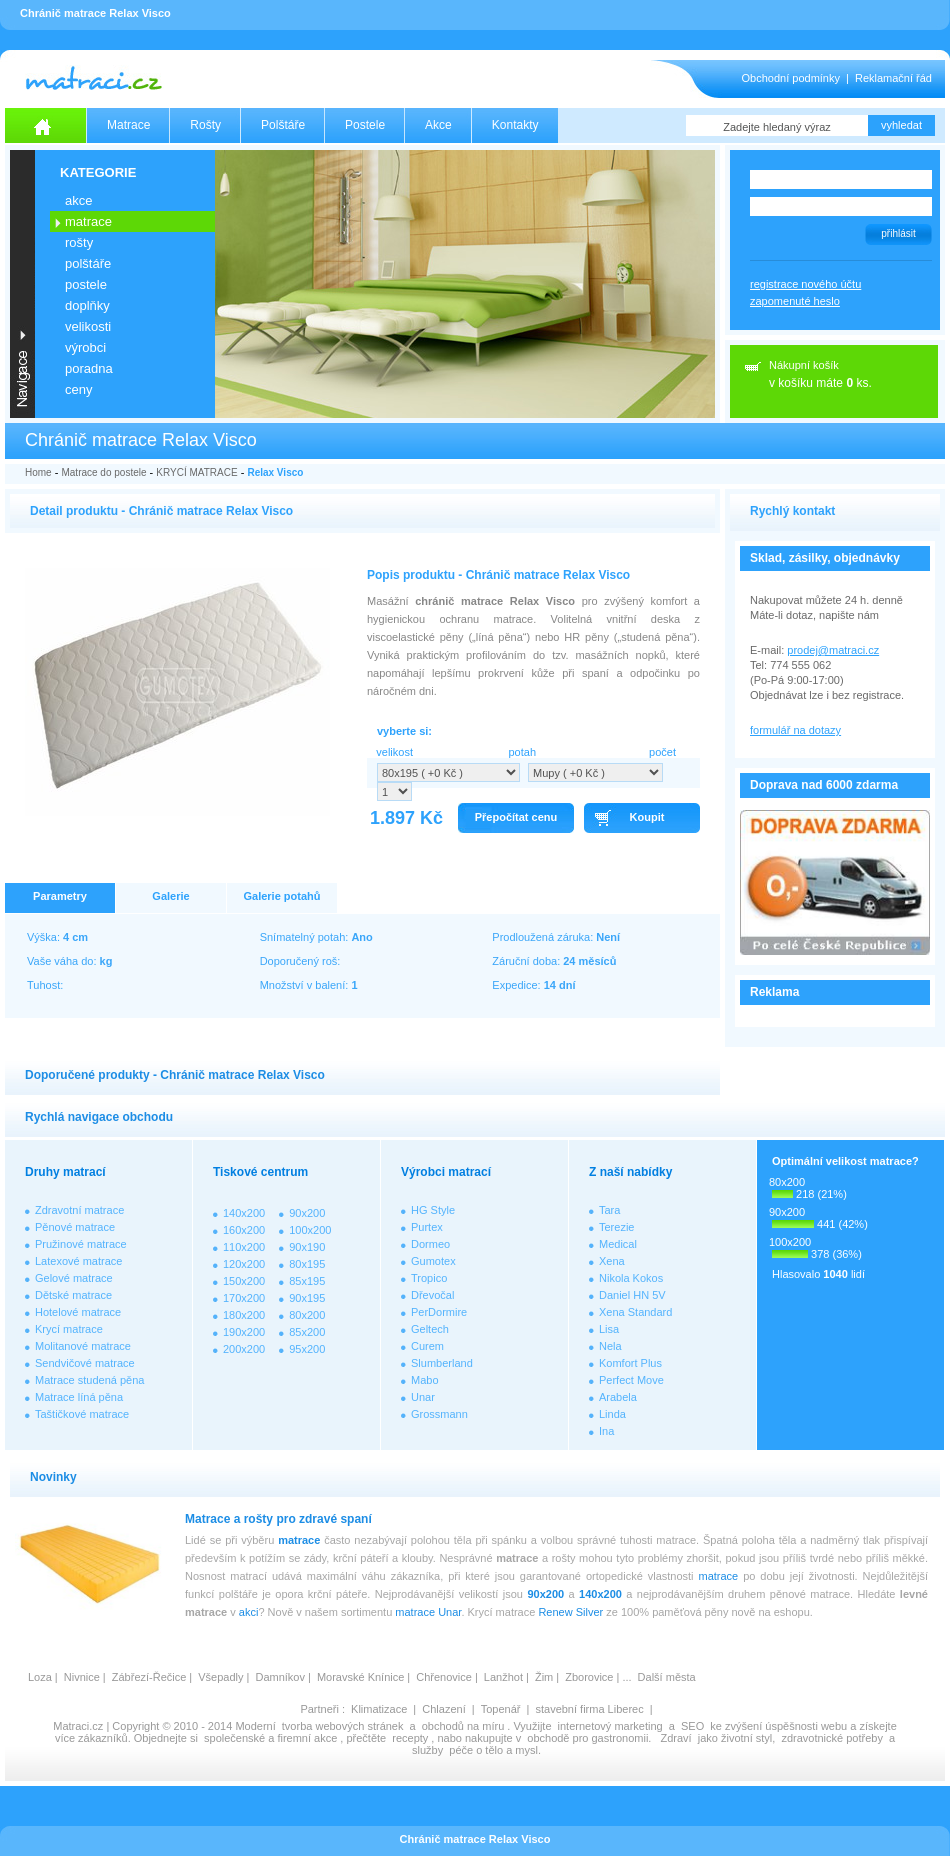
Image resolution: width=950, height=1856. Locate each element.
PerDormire (439, 1312)
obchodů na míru (463, 1726)
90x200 (307, 1213)
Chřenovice (444, 1677)
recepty (410, 1738)
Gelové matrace (74, 1278)
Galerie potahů (281, 896)
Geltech (430, 1329)
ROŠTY (79, 242)
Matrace (128, 125)
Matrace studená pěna (89, 1380)
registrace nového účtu (805, 284)
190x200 (244, 1332)
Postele (365, 125)
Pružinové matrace (81, 1244)
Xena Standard (635, 1312)
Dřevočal (432, 1295)
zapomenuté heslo (795, 301)
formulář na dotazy (795, 730)
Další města (667, 1677)
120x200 (244, 1264)
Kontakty (515, 125)
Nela (610, 1346)
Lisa (609, 1329)
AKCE (78, 200)
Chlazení (443, 1709)
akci (249, 1612)
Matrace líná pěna (79, 1397)
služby (427, 1750)
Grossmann (439, 1414)
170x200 (244, 1298)
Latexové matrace (78, 1261)
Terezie (616, 1227)
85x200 (307, 1332)
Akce (438, 125)
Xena (612, 1261)
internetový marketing (610, 1726)
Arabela (618, 1397)
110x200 (244, 1247)
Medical (618, 1244)
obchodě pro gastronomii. (590, 1738)
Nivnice (82, 1677)
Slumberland (442, 1363)
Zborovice (589, 1677)
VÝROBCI (85, 347)
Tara (609, 1210)
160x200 (244, 1230)
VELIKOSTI (88, 326)
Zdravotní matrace (79, 1210)
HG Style (433, 1210)
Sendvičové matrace (85, 1363)
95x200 (307, 1349)
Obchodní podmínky (791, 78)
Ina (606, 1431)
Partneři (319, 1709)
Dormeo (430, 1244)
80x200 (307, 1315)
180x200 (244, 1315)
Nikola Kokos (631, 1278)
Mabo (425, 1380)
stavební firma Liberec (589, 1709)
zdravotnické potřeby (832, 1738)
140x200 (244, 1213)
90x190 (307, 1247)
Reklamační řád (893, 78)
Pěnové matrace (75, 1227)
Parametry (60, 896)
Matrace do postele (103, 472)
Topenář (501, 1709)
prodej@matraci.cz (833, 650)
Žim (544, 1677)
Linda (612, 1414)
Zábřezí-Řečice (149, 1677)
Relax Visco (275, 472)
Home (38, 472)
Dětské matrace (73, 1295)
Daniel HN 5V (632, 1295)
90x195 (307, 1298)
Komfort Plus (630, 1363)
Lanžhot (503, 1677)
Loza (40, 1677)
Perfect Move (631, 1380)
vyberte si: (404, 731)
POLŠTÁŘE (88, 263)
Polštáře (283, 125)
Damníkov (280, 1677)
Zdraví (675, 1738)
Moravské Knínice (360, 1677)
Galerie (170, 896)
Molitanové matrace (83, 1346)
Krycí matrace (69, 1329)
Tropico (429, 1278)
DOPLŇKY (87, 305)
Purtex (427, 1227)
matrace (299, 1540)
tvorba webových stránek (343, 1726)
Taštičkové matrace (82, 1414)
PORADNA (89, 368)
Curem (427, 1346)
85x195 (307, 1281)
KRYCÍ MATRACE (196, 472)
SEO (692, 1726)
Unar (423, 1397)
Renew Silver (570, 1612)
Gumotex (433, 1261)
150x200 (244, 1281)
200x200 (244, 1349)
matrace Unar (428, 1612)
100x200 (310, 1230)
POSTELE (86, 284)
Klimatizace (379, 1709)
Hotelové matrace (78, 1312)
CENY (78, 389)
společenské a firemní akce (270, 1738)
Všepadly (220, 1677)
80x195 (307, 1264)
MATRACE (88, 221)
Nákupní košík (804, 365)
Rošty (205, 125)
